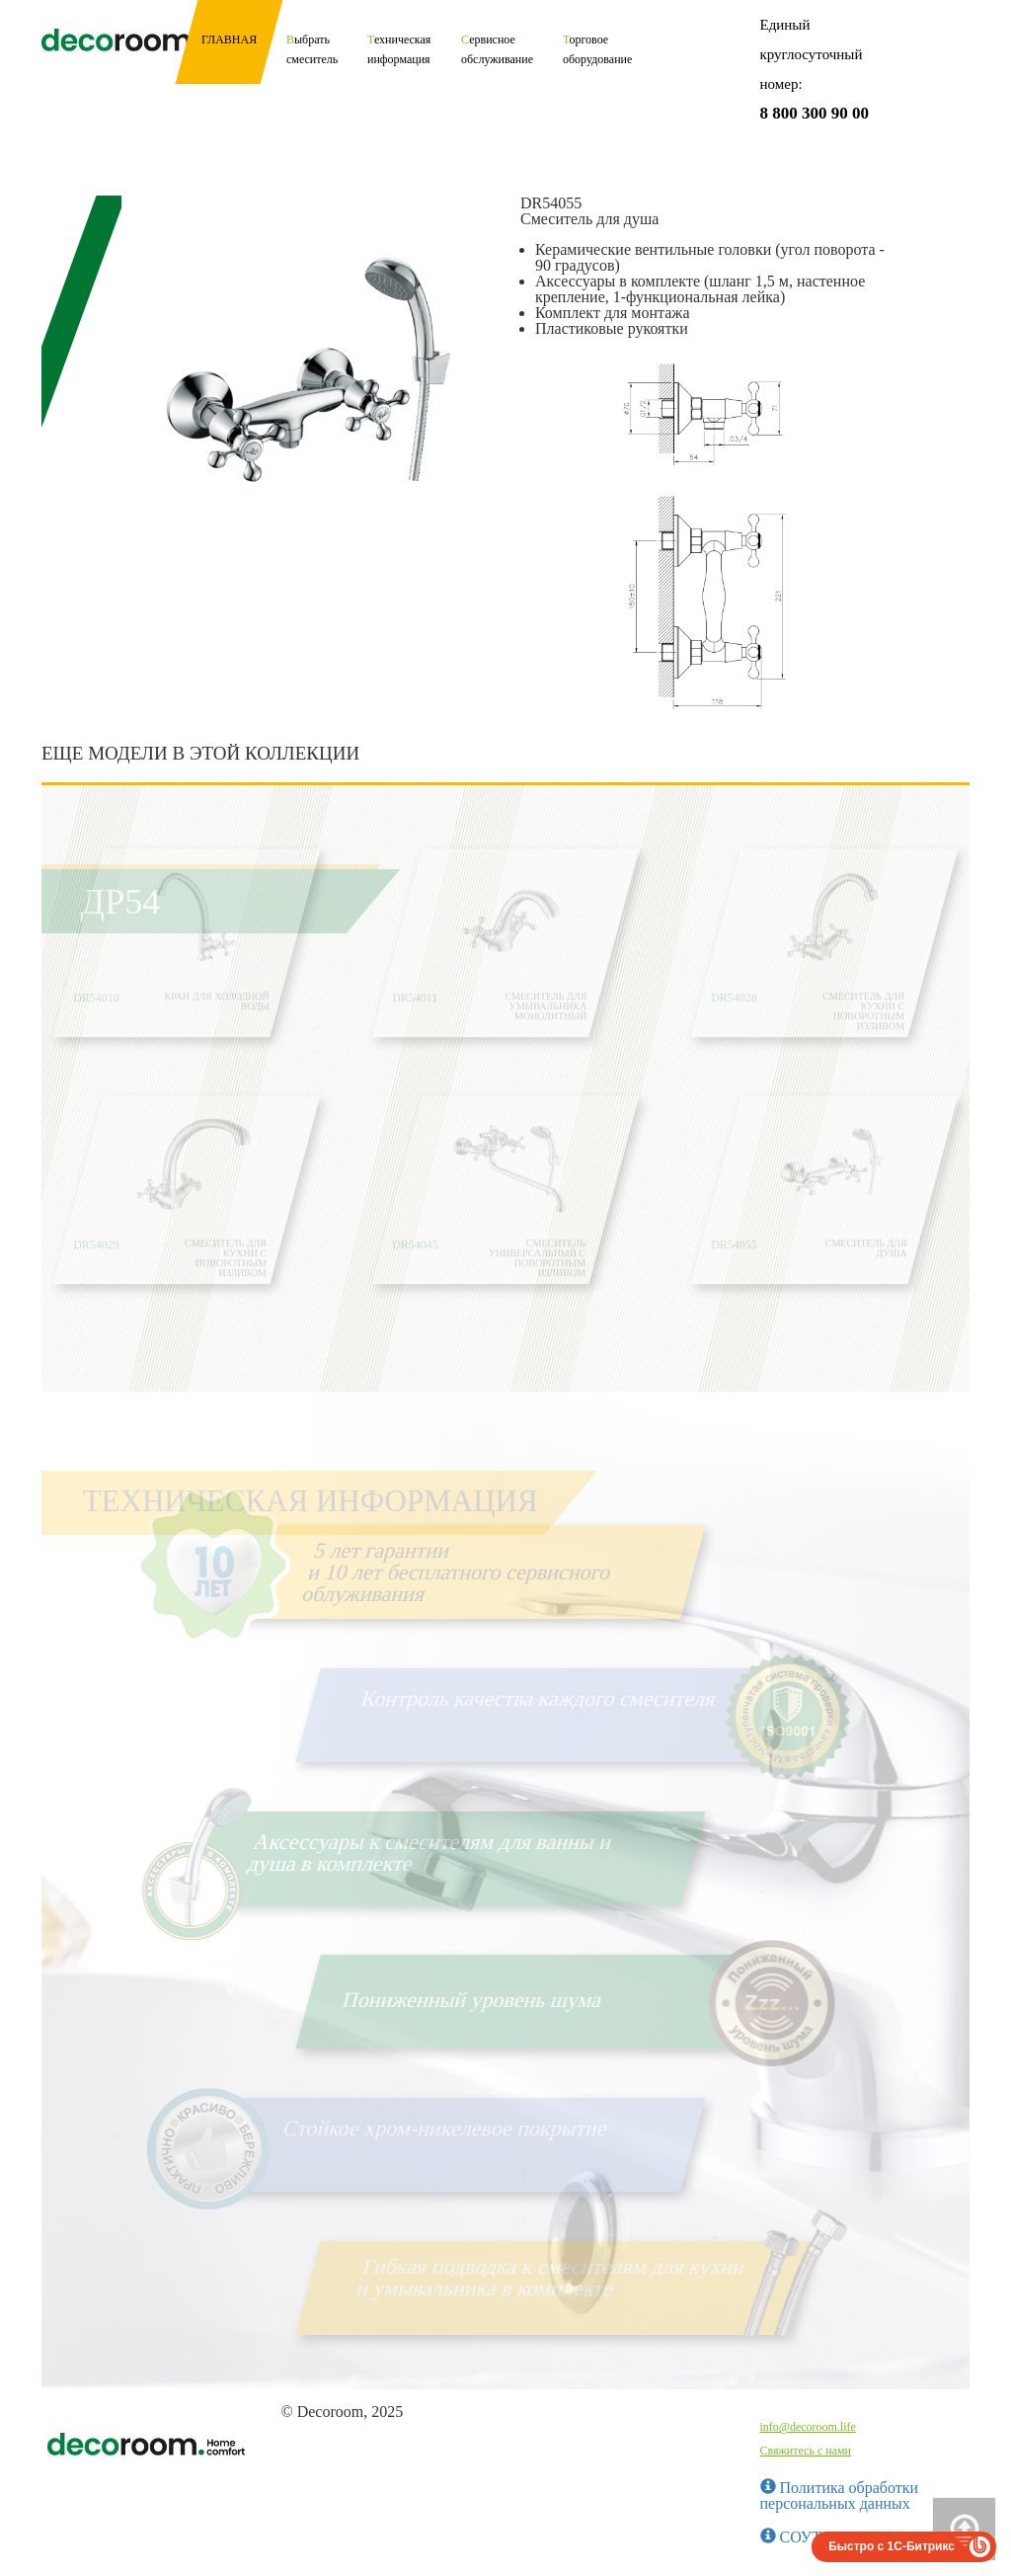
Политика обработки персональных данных (839, 2495)
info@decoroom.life (808, 2427)
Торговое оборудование (597, 49)
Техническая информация (398, 49)
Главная (229, 39)
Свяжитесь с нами (806, 2450)
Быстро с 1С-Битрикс (891, 2546)
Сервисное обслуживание (497, 49)
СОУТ (790, 2537)
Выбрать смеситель (312, 49)
